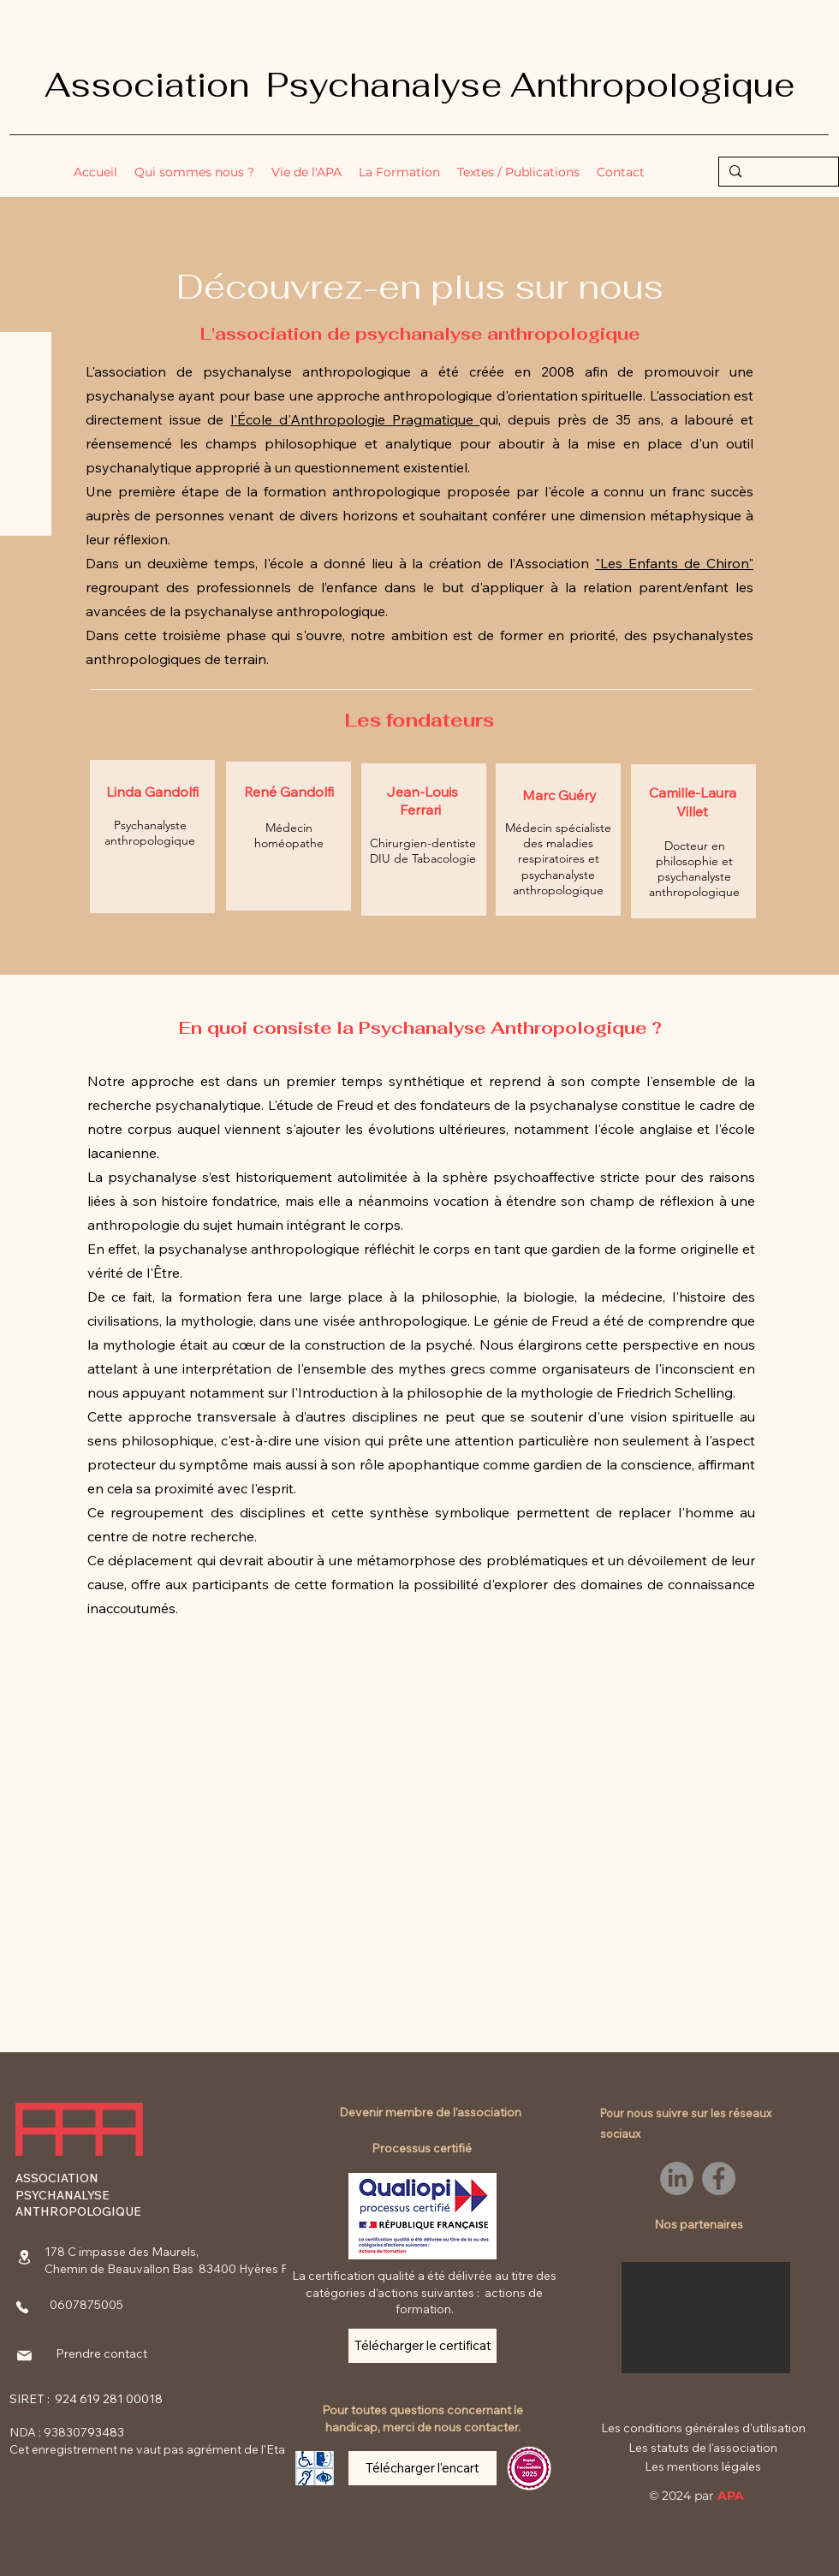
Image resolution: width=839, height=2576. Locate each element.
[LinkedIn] (676, 2178)
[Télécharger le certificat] (422, 2346)
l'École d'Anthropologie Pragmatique (354, 419)
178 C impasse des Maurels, (122, 2251)
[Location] (24, 2257)
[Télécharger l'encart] (422, 2468)
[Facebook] (718, 2178)
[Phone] (22, 2306)
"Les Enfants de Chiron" (674, 563)
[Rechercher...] (777, 173)
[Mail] (24, 2355)
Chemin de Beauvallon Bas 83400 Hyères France (182, 2268)
